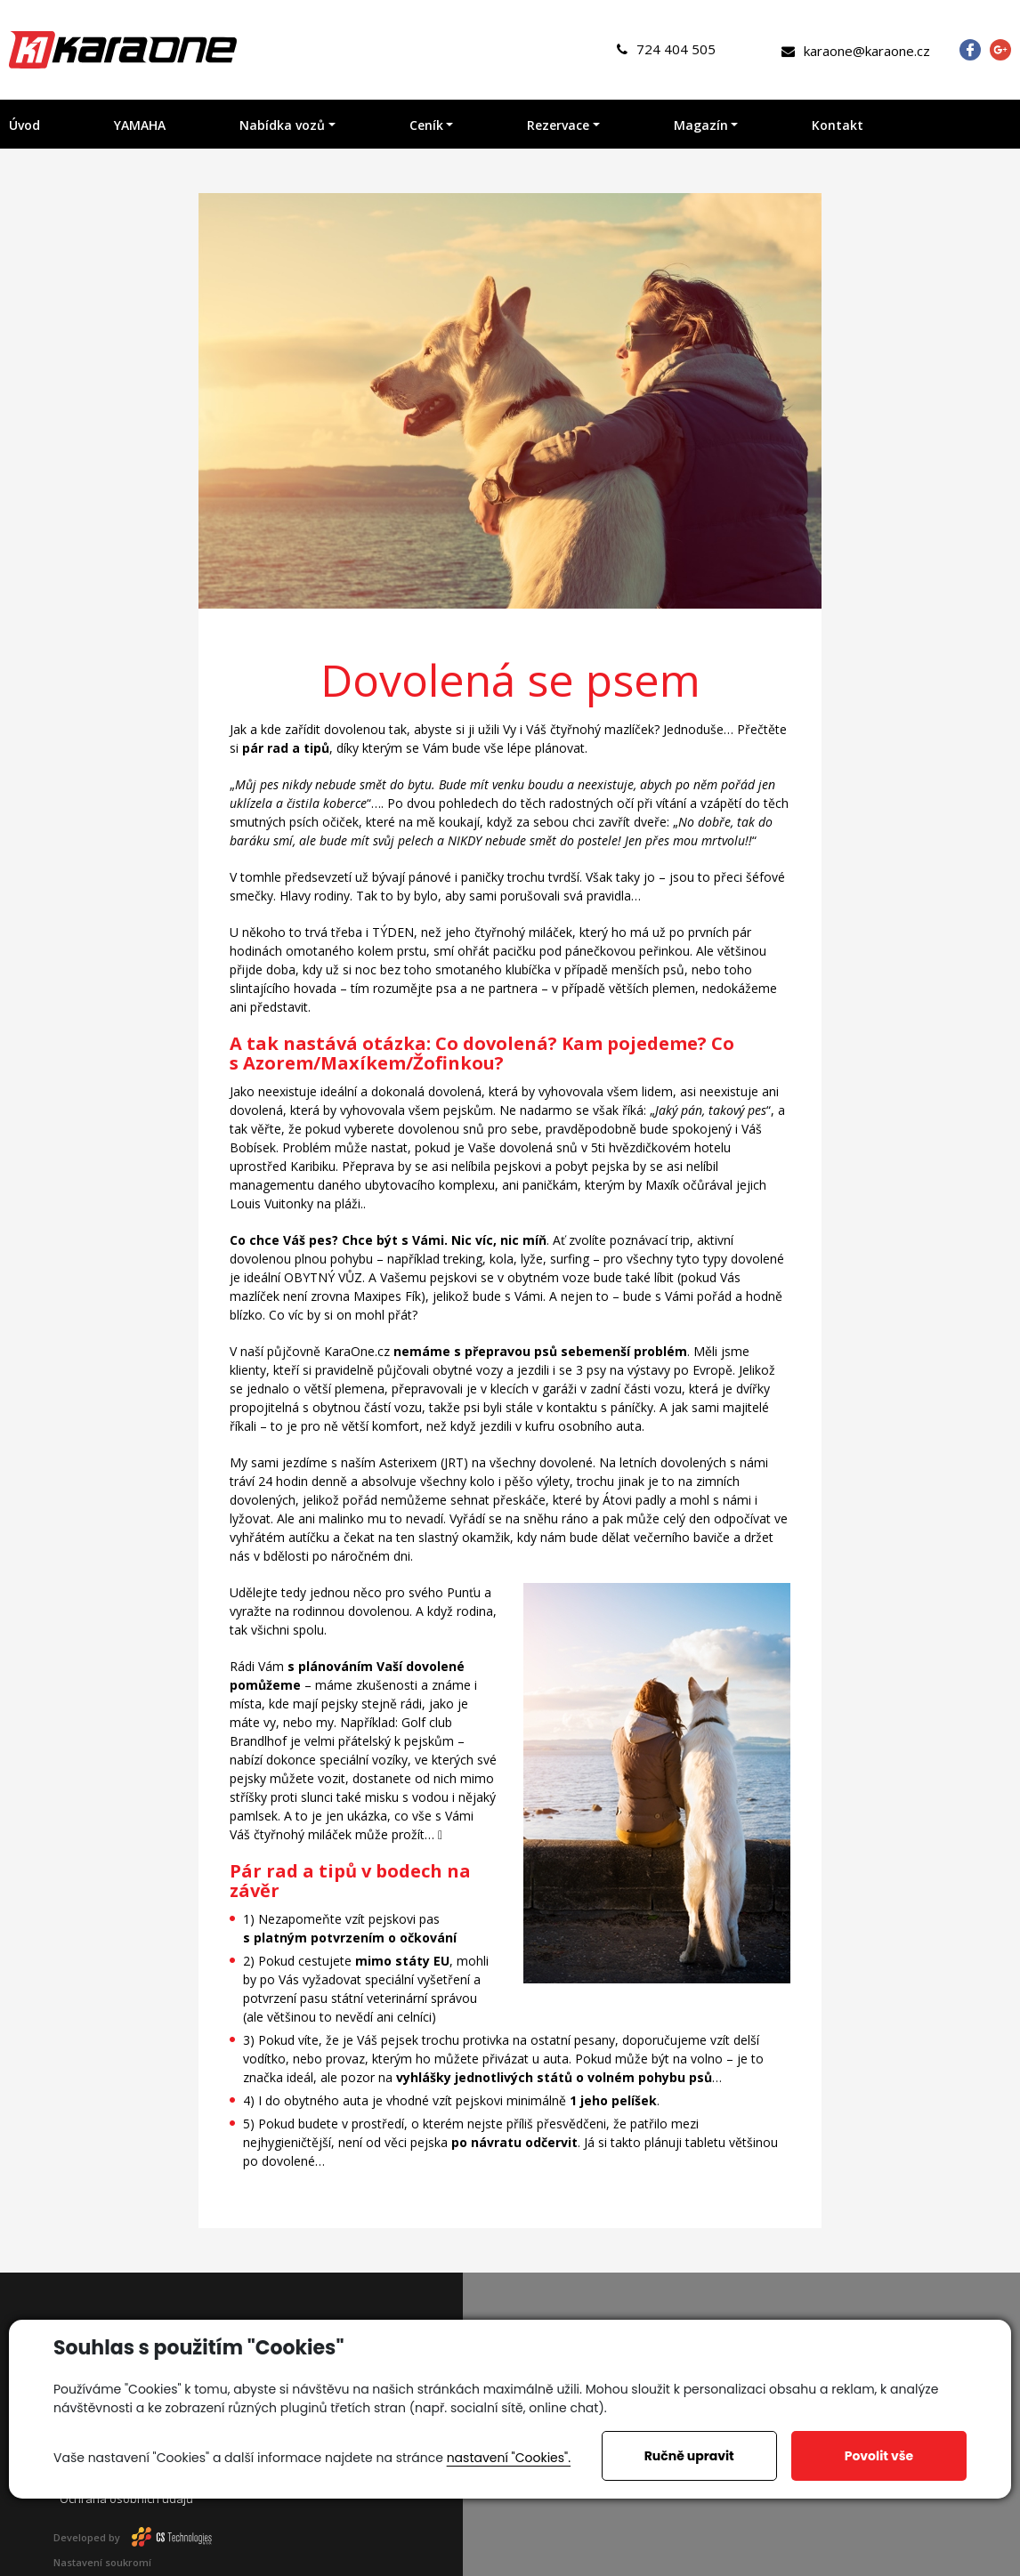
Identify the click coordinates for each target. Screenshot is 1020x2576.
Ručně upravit (689, 2456)
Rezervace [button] (558, 125)
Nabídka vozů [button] (282, 125)
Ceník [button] (426, 125)
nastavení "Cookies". (509, 2458)
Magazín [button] (701, 125)
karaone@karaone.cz (855, 51)
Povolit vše (879, 2456)
